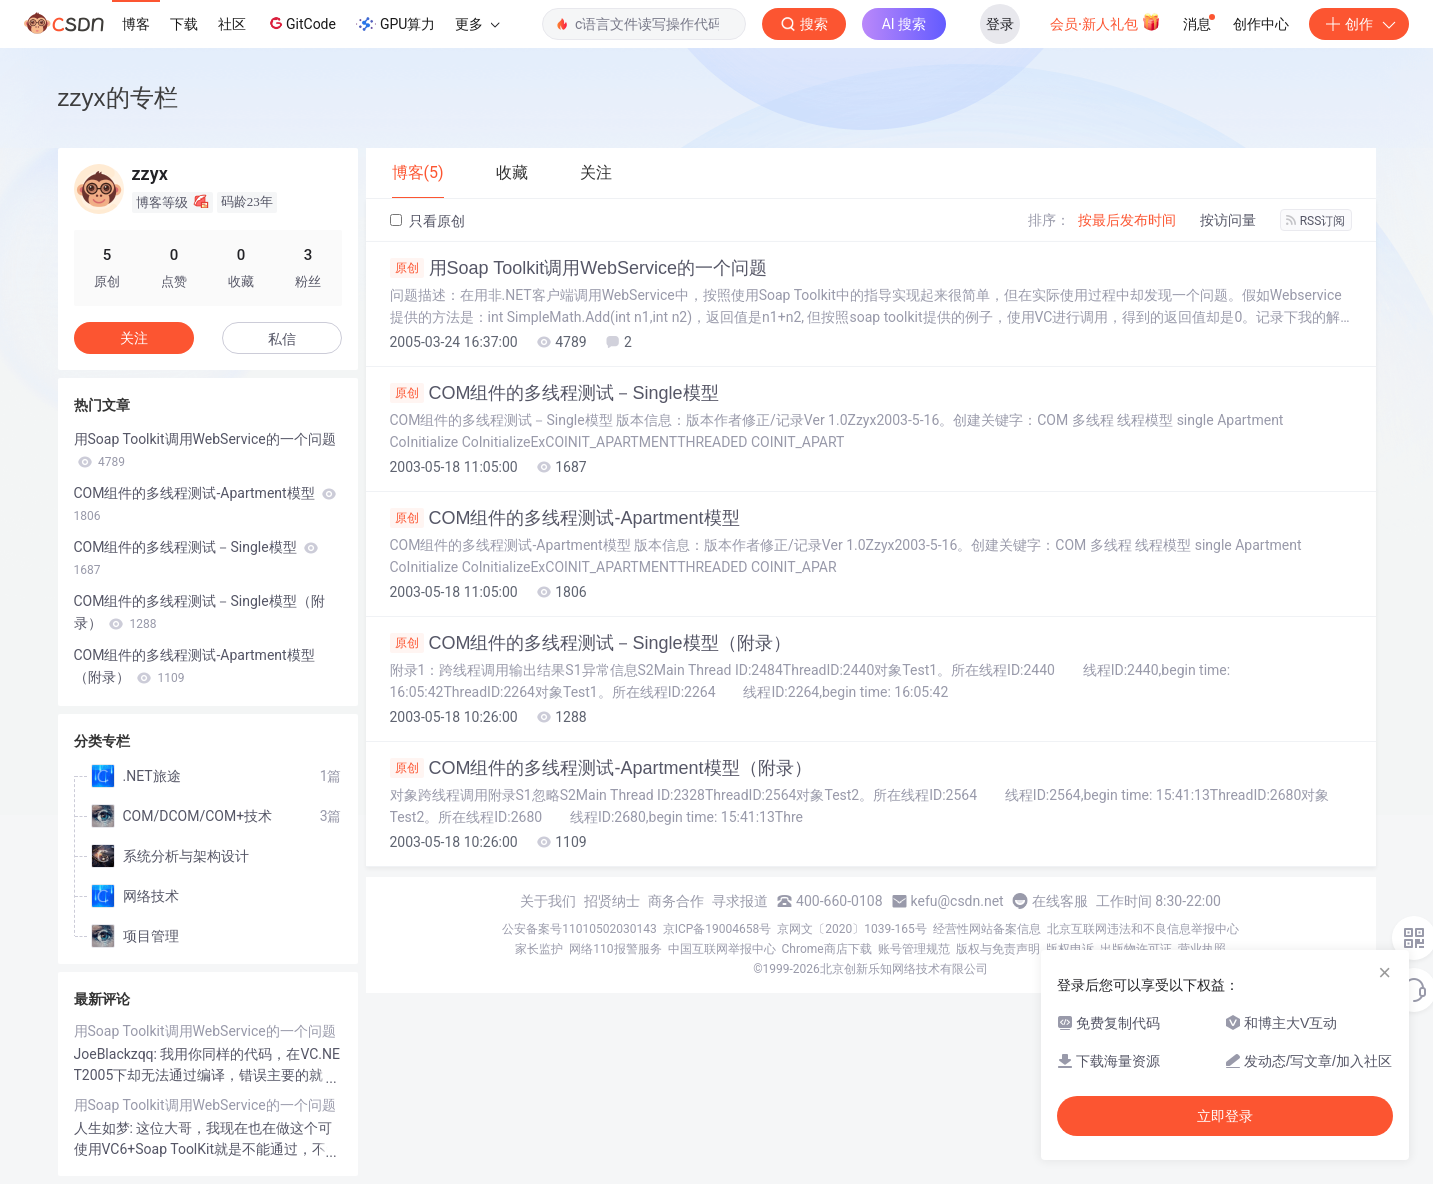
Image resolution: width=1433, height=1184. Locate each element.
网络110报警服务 (615, 949)
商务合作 (676, 901)
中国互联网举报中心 (722, 949)
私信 (282, 339)
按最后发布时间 (1127, 220)
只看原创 (427, 221)
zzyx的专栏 (118, 97)
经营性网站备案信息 (987, 929)
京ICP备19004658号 (717, 929)
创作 (1359, 24)
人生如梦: (105, 1128)
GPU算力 (395, 24)
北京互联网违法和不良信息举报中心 (1143, 929)
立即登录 (1225, 1116)
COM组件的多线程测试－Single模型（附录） (590, 643)
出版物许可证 (1136, 949)
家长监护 (539, 949)
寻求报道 (740, 901)
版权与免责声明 (998, 949)
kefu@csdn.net (957, 901)
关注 (134, 338)
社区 (232, 24)
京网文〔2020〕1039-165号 (852, 929)
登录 (1000, 24)
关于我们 (548, 901)
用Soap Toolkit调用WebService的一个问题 (578, 268)
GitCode (301, 23)
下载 (184, 24)
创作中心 (1261, 24)
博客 (136, 24)
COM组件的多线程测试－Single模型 (554, 393)
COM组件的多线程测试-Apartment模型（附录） (601, 768)
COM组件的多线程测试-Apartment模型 (565, 518)
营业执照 (1202, 949)
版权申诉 (1070, 949)
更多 (477, 24)
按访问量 (1228, 220)
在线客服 (1060, 901)
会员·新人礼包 (1105, 22)
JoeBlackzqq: (117, 1054)
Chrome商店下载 (827, 949)
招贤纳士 (612, 901)
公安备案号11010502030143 (579, 929)
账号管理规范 (914, 949)
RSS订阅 (1316, 221)
